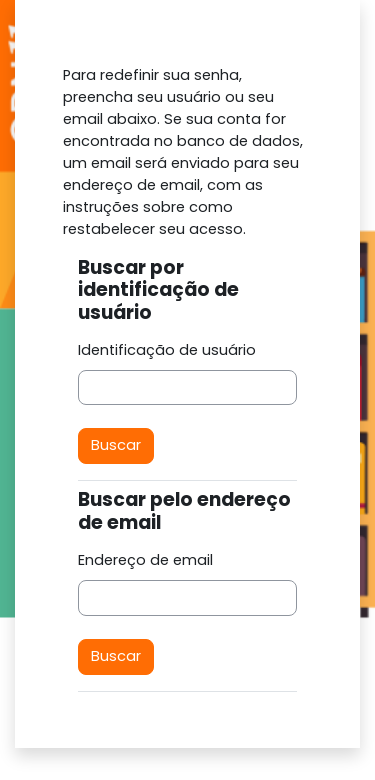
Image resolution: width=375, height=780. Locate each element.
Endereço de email (145, 560)
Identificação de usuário (167, 350)
